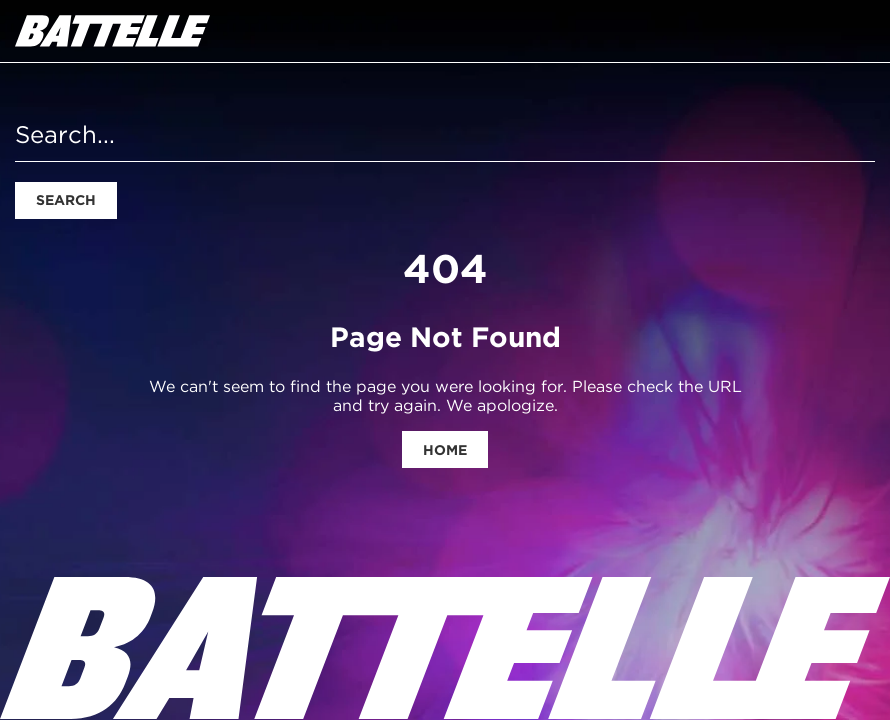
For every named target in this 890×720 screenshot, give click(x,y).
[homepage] (112, 31)
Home (445, 450)
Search (66, 200)
